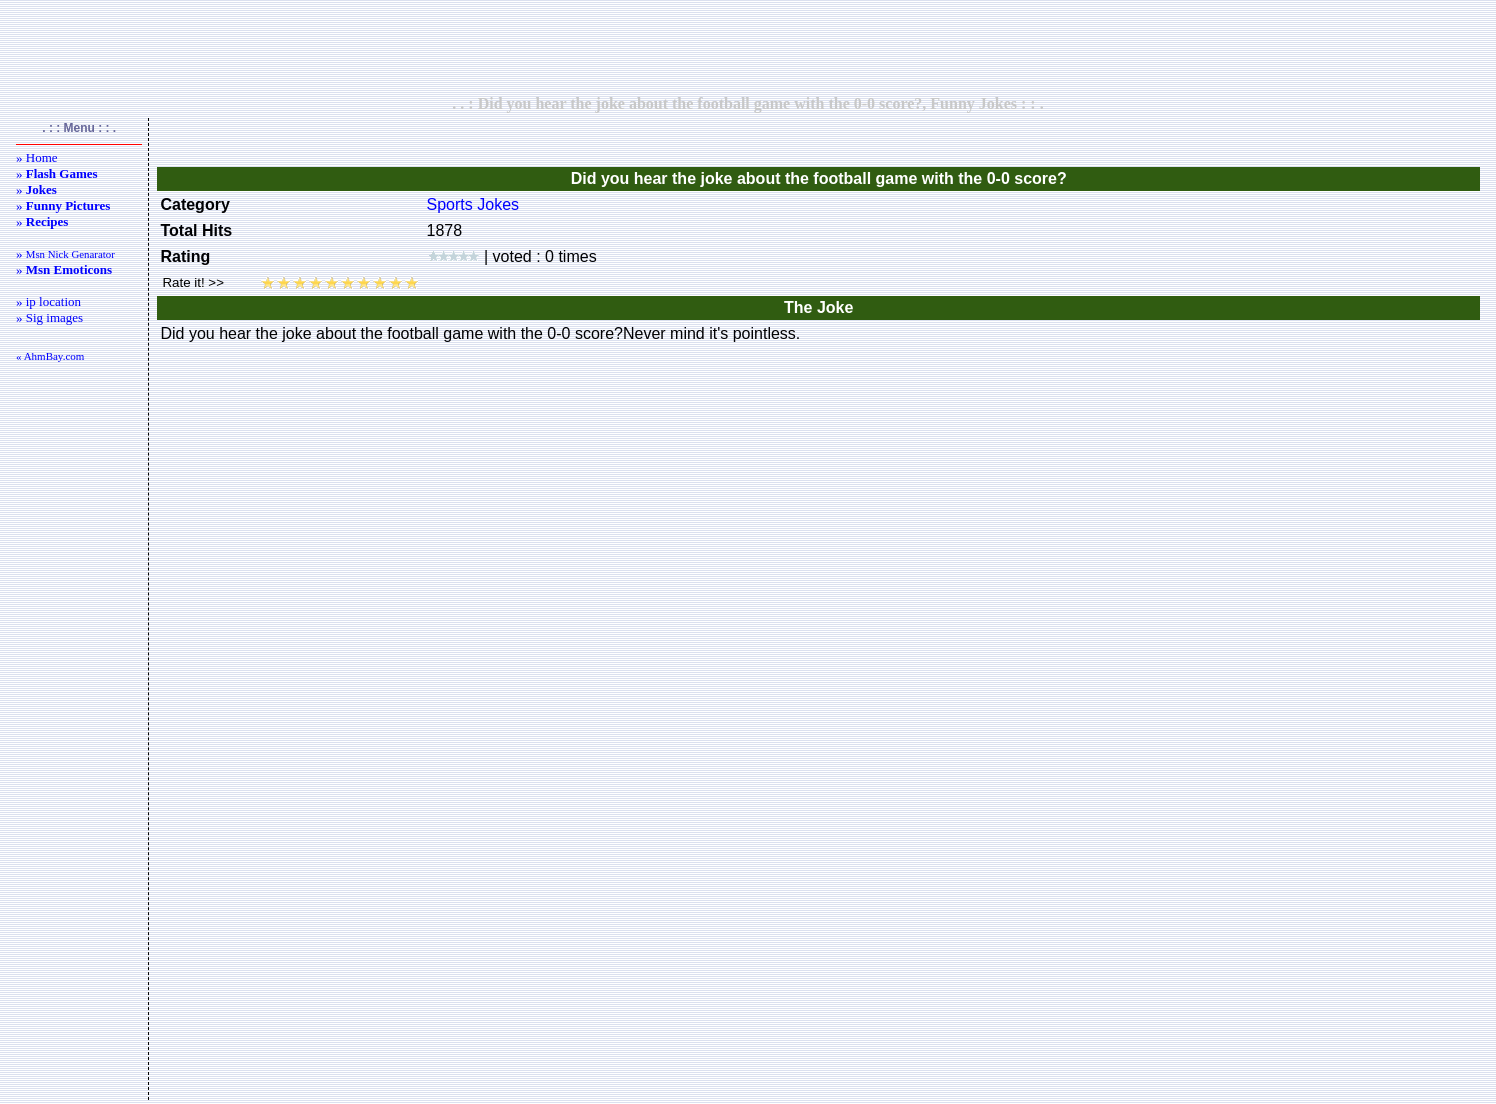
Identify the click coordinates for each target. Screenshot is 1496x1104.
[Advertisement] (748, 47)
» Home (37, 157)
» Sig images (49, 317)
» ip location (48, 301)
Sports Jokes (473, 204)
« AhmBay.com (50, 356)
